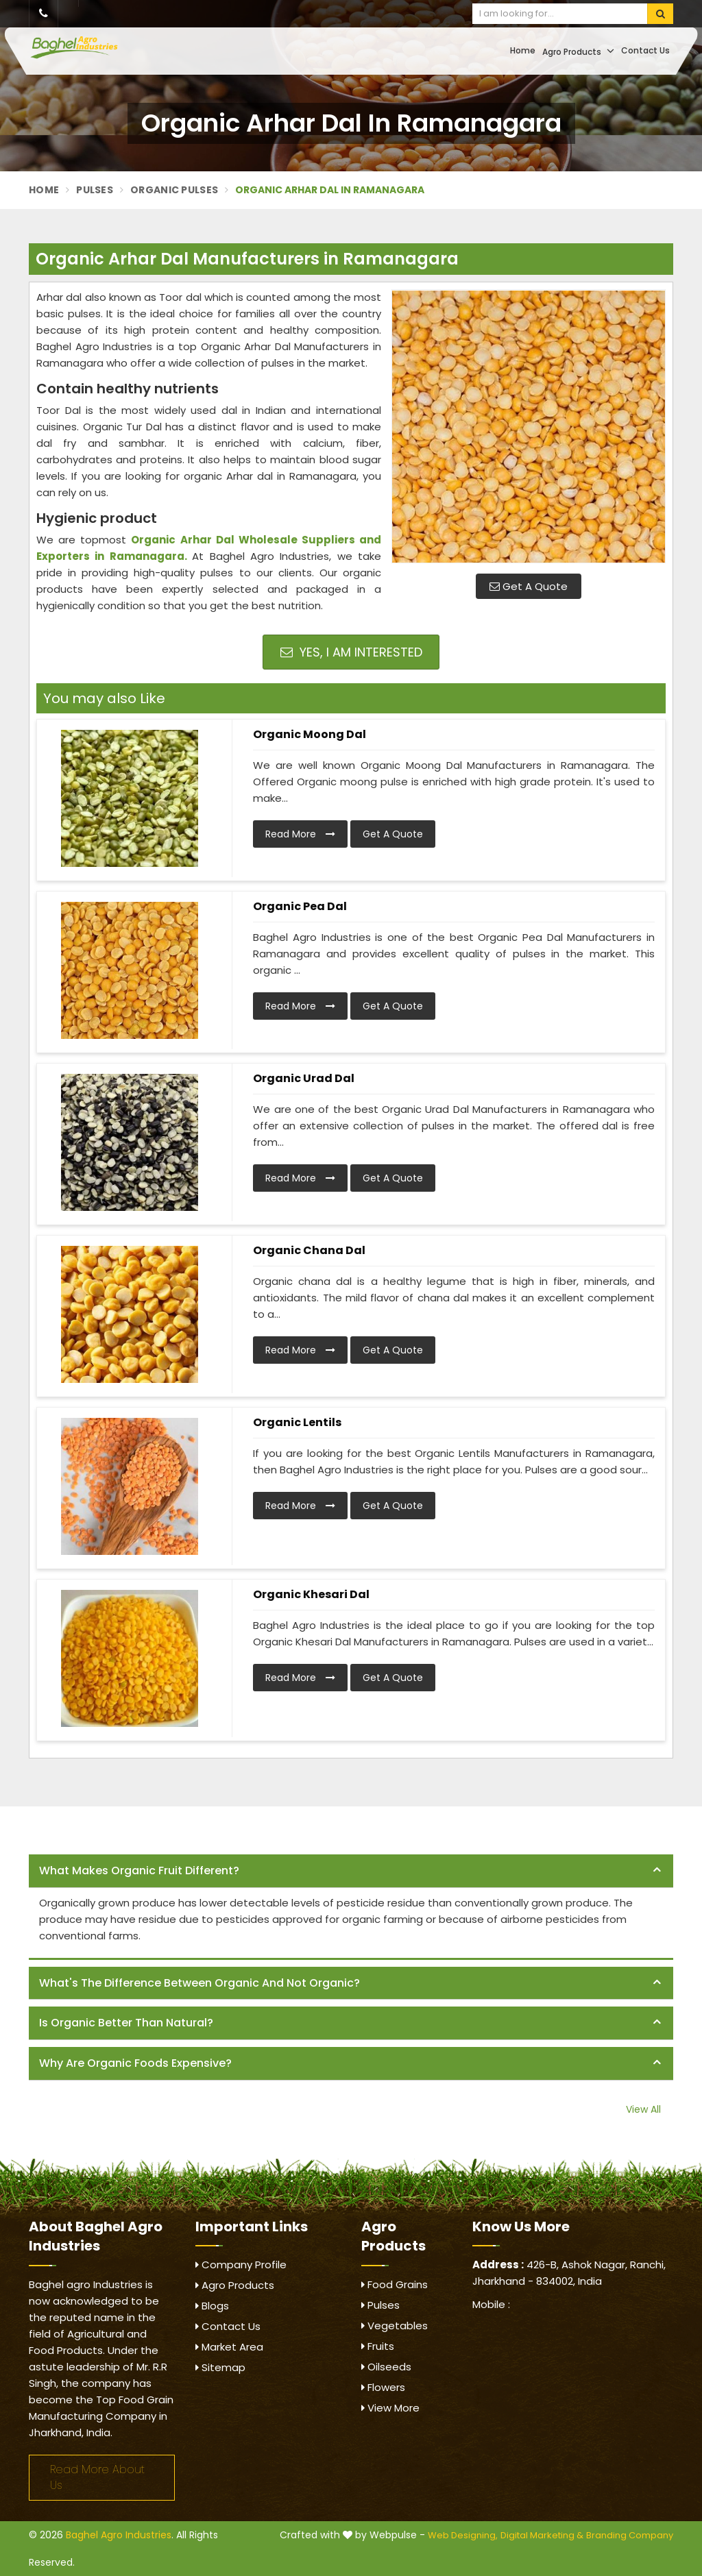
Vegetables (394, 2325)
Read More (300, 834)
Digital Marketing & (541, 2535)
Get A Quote (528, 586)
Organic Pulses (174, 190)
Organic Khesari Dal (311, 1594)
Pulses (94, 190)
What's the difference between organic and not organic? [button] (199, 1983)
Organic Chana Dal (309, 1250)
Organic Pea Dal (300, 906)
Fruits (377, 2346)
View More (390, 2408)
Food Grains (394, 2284)
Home (522, 50)
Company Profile (241, 2264)
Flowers (383, 2387)
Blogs (212, 2305)
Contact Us (645, 50)
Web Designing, (463, 2535)
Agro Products (578, 51)
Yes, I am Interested (351, 652)
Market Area (229, 2347)
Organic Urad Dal (303, 1078)
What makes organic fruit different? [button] (139, 1870)
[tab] (351, 1871)
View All (643, 2109)
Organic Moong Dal (309, 734)
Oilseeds (386, 2366)
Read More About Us (97, 2477)
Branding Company (629, 2535)
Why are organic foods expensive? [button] (135, 2063)
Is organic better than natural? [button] (126, 2023)
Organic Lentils (297, 1422)
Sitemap (220, 2367)
